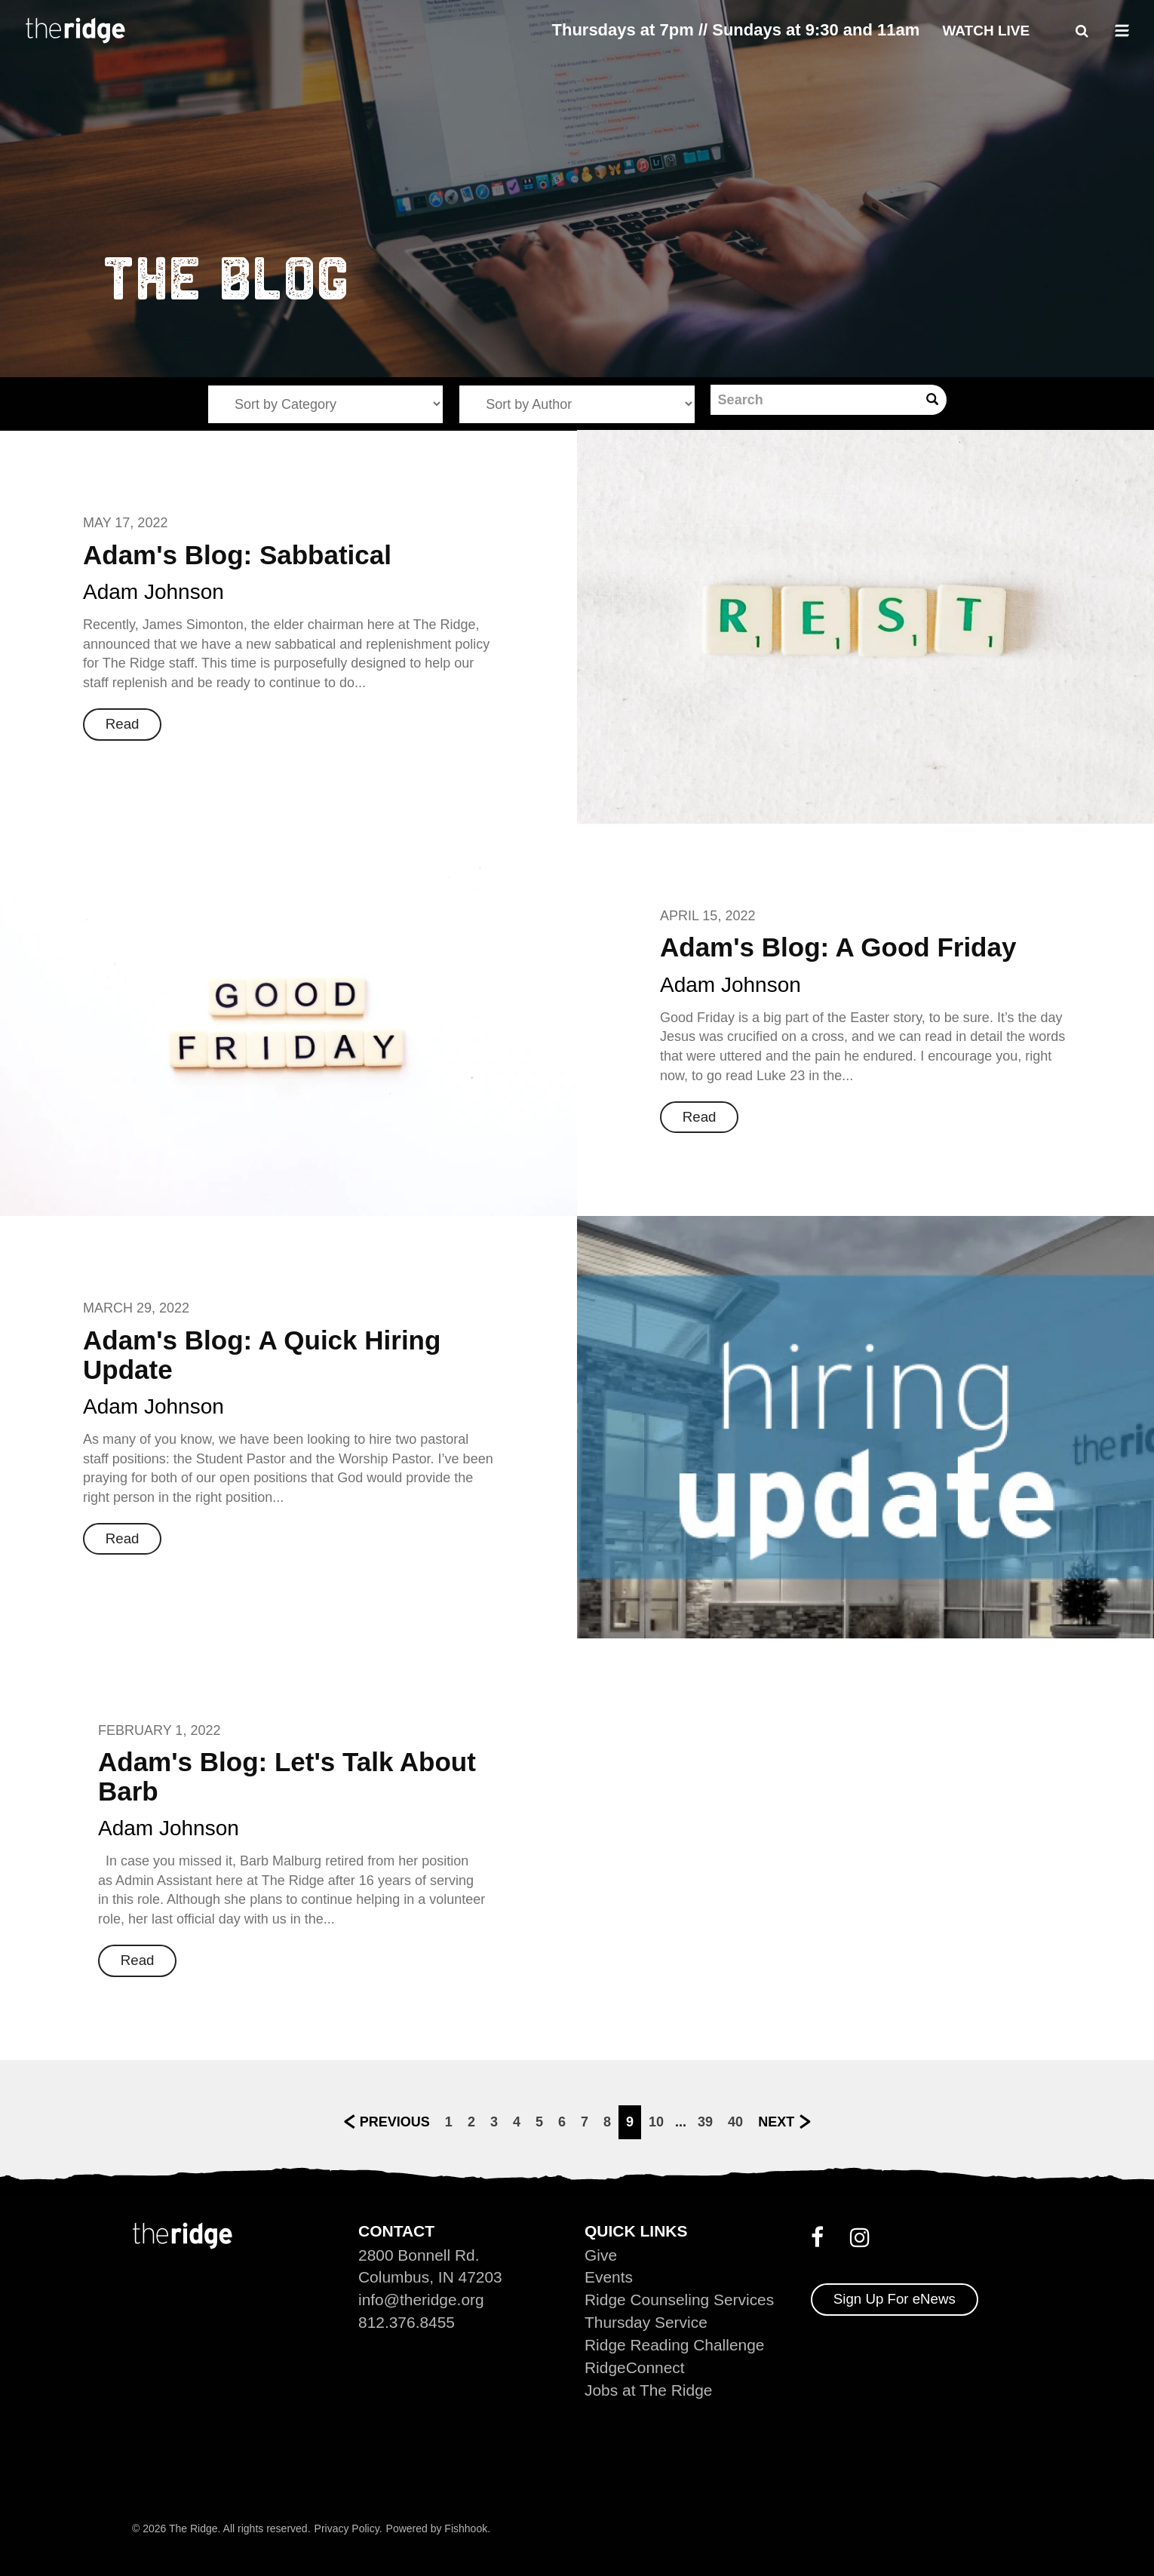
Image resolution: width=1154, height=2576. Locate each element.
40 (735, 2121)
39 (705, 2121)
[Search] (814, 400)
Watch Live (986, 30)
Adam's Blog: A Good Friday (838, 947)
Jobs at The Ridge (649, 2390)
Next (776, 2121)
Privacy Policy (347, 2528)
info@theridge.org (421, 2299)
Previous (395, 2121)
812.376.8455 (406, 2322)
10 (656, 2121)
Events (609, 2277)
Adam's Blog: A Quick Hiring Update (261, 1354)
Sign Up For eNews (894, 2299)
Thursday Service (646, 2322)
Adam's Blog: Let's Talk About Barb (287, 1776)
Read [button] (123, 724)
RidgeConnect (635, 2367)
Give (601, 2254)
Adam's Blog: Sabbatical (237, 555)
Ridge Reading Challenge (675, 2344)
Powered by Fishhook (437, 2528)
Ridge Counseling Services (680, 2299)
